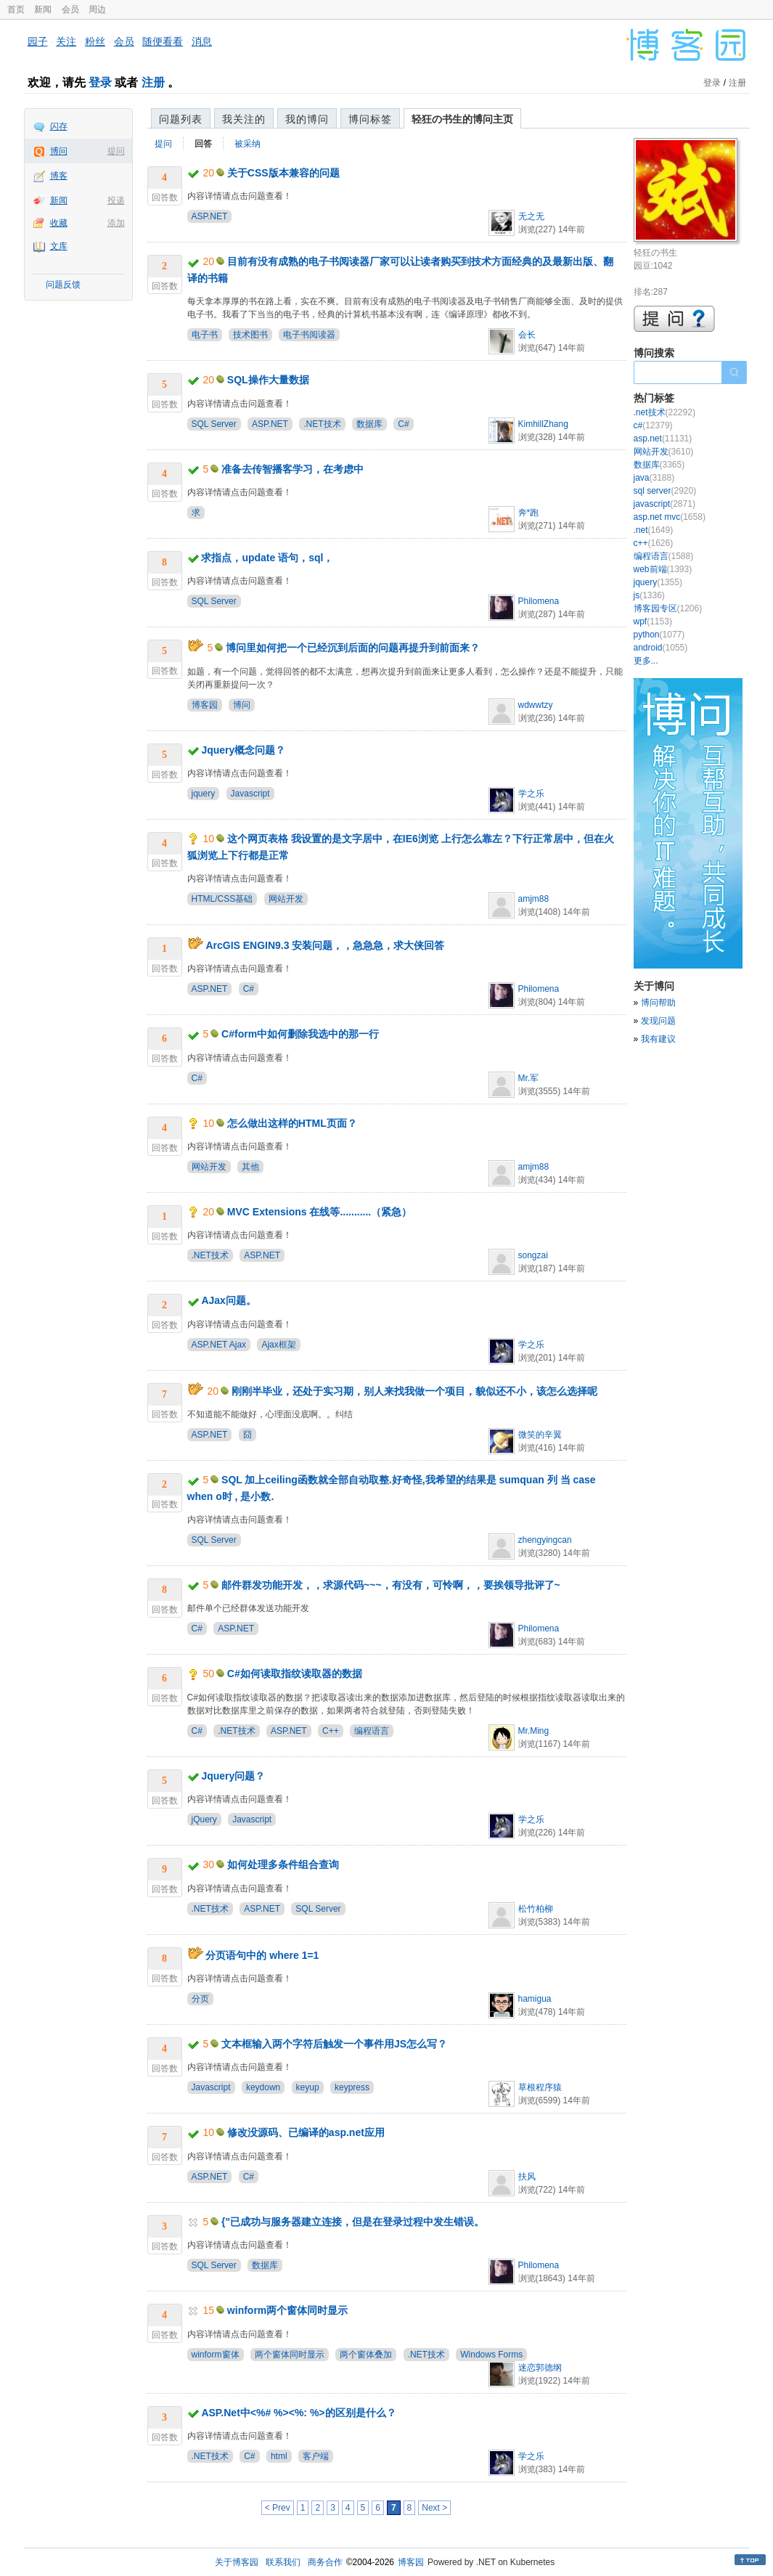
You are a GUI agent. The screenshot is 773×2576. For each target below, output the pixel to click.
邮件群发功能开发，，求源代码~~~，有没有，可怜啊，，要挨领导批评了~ (390, 1585)
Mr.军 (528, 1078)
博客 (59, 176)
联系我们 (283, 2562)
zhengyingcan (545, 1540)
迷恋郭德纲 (540, 2368)
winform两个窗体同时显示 (287, 2310)
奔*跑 (528, 513)
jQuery (204, 1819)
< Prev (277, 2508)
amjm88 (533, 899)
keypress (352, 2087)
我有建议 (658, 1039)
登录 (100, 82)
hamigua (535, 1999)
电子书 (205, 335)
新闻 (43, 9)
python (659, 634)
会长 (527, 335)
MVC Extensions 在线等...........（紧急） (319, 1212)
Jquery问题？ (233, 1776)
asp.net (663, 438)
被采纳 (247, 144)
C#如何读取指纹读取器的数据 (294, 1673)
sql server (665, 491)
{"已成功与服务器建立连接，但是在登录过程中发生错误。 (352, 2221)
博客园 (205, 705)
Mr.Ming (533, 1731)
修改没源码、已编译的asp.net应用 (306, 2132)
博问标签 (370, 119)
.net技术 (664, 412)
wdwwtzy (535, 705)
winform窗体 (216, 2354)
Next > (434, 2508)
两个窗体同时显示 (289, 2354)
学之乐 (531, 793)
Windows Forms (491, 2354)
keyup (307, 2087)
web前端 (663, 569)
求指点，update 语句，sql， (267, 557)
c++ (654, 543)
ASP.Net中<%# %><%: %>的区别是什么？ (298, 2412)
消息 (202, 41)
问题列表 (181, 119)
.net (654, 530)
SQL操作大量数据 (268, 380)
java (654, 478)
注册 (153, 82)
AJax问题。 (228, 1300)
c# (653, 425)
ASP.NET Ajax (219, 1345)
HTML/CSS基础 (222, 899)
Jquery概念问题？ (243, 750)
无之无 (531, 216)
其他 (250, 1167)
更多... (646, 661)
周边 (97, 9)
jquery (204, 793)
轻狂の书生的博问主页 (462, 119)
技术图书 (250, 335)
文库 (59, 246)
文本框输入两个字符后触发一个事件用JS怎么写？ (334, 2044)
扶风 (527, 2177)
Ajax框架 (278, 1345)
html (279, 2456)
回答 (203, 144)
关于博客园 (236, 2562)
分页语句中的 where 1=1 (262, 1955)
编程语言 (371, 1731)
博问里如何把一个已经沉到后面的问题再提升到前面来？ (353, 647)
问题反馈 (63, 285)
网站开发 (286, 899)
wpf (653, 621)
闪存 (59, 126)
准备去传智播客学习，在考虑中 (292, 469)
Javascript (250, 793)
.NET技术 (321, 424)
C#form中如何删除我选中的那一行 (300, 1034)
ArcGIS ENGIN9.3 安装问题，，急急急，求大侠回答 (324, 945)
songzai (533, 1255)
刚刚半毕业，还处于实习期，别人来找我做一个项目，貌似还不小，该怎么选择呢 (414, 1391)
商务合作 (325, 2562)
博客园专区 (668, 608)
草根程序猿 (540, 2087)
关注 (66, 41)
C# (403, 424)
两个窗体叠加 (366, 2354)
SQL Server (214, 424)
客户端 (316, 2456)
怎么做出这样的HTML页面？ (292, 1123)
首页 (16, 9)
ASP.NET (210, 216)
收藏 (59, 223)
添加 (116, 223)
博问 (59, 151)
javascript (664, 504)
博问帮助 (658, 1003)
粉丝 (95, 41)
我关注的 (244, 119)
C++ (330, 1731)
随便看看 (162, 41)
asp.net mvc (669, 517)
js (649, 595)
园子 (38, 41)
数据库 (369, 424)
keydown (263, 2087)
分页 (200, 1999)
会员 (70, 9)
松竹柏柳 (535, 1909)
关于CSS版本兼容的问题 (283, 173)
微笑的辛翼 (540, 1435)
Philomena (539, 601)
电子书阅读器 (309, 335)
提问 (116, 151)
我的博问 (307, 119)
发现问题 (658, 1021)
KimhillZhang (543, 424)
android (661, 648)
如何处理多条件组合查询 (283, 1864)
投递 (116, 200)
